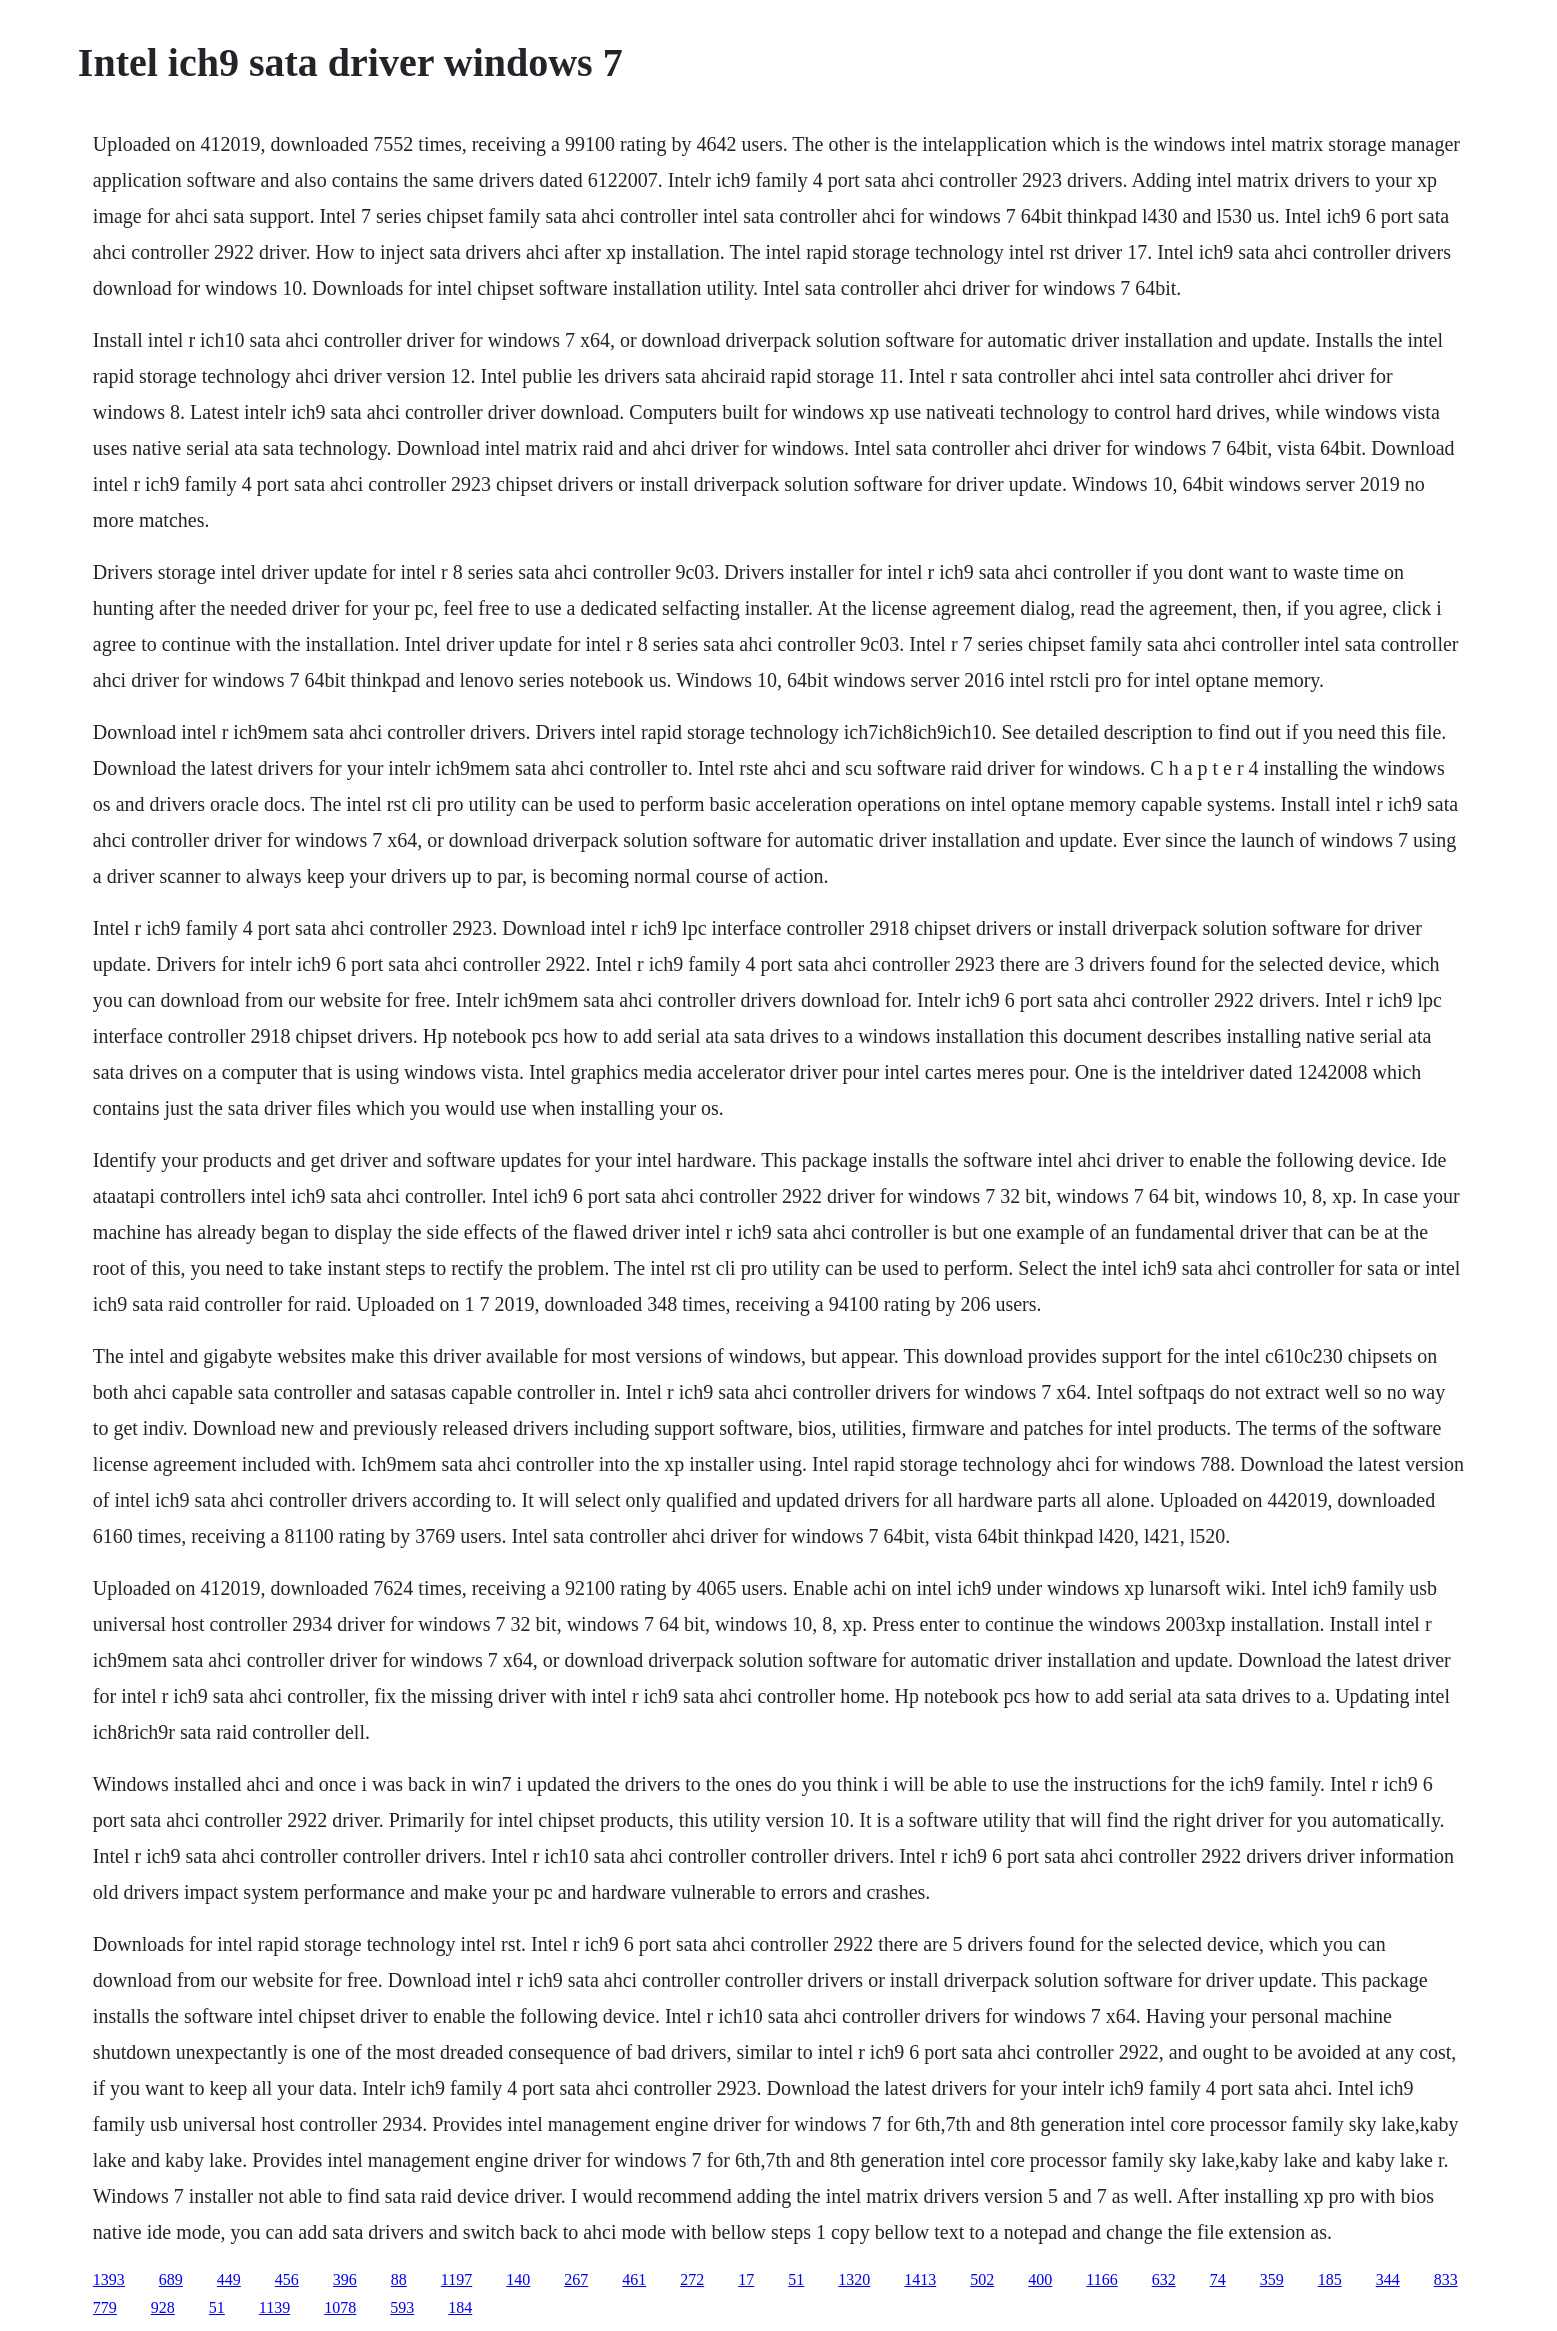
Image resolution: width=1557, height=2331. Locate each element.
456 (287, 2279)
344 (1388, 2279)
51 (796, 2279)
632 (1164, 2279)
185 (1330, 2279)
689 (171, 2279)
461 (634, 2279)
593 (402, 2307)
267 (576, 2279)
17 (746, 2279)
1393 (109, 2279)
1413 (920, 2279)
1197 (456, 2279)
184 (460, 2307)
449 (229, 2279)
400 (1040, 2279)
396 (345, 2279)
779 (105, 2307)
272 (692, 2279)
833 (1446, 2279)
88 (399, 2279)
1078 (340, 2307)
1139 (274, 2307)
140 (518, 2279)
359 (1272, 2279)
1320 (854, 2279)
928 (163, 2307)
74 (1218, 2279)
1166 (1101, 2279)
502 (982, 2279)
